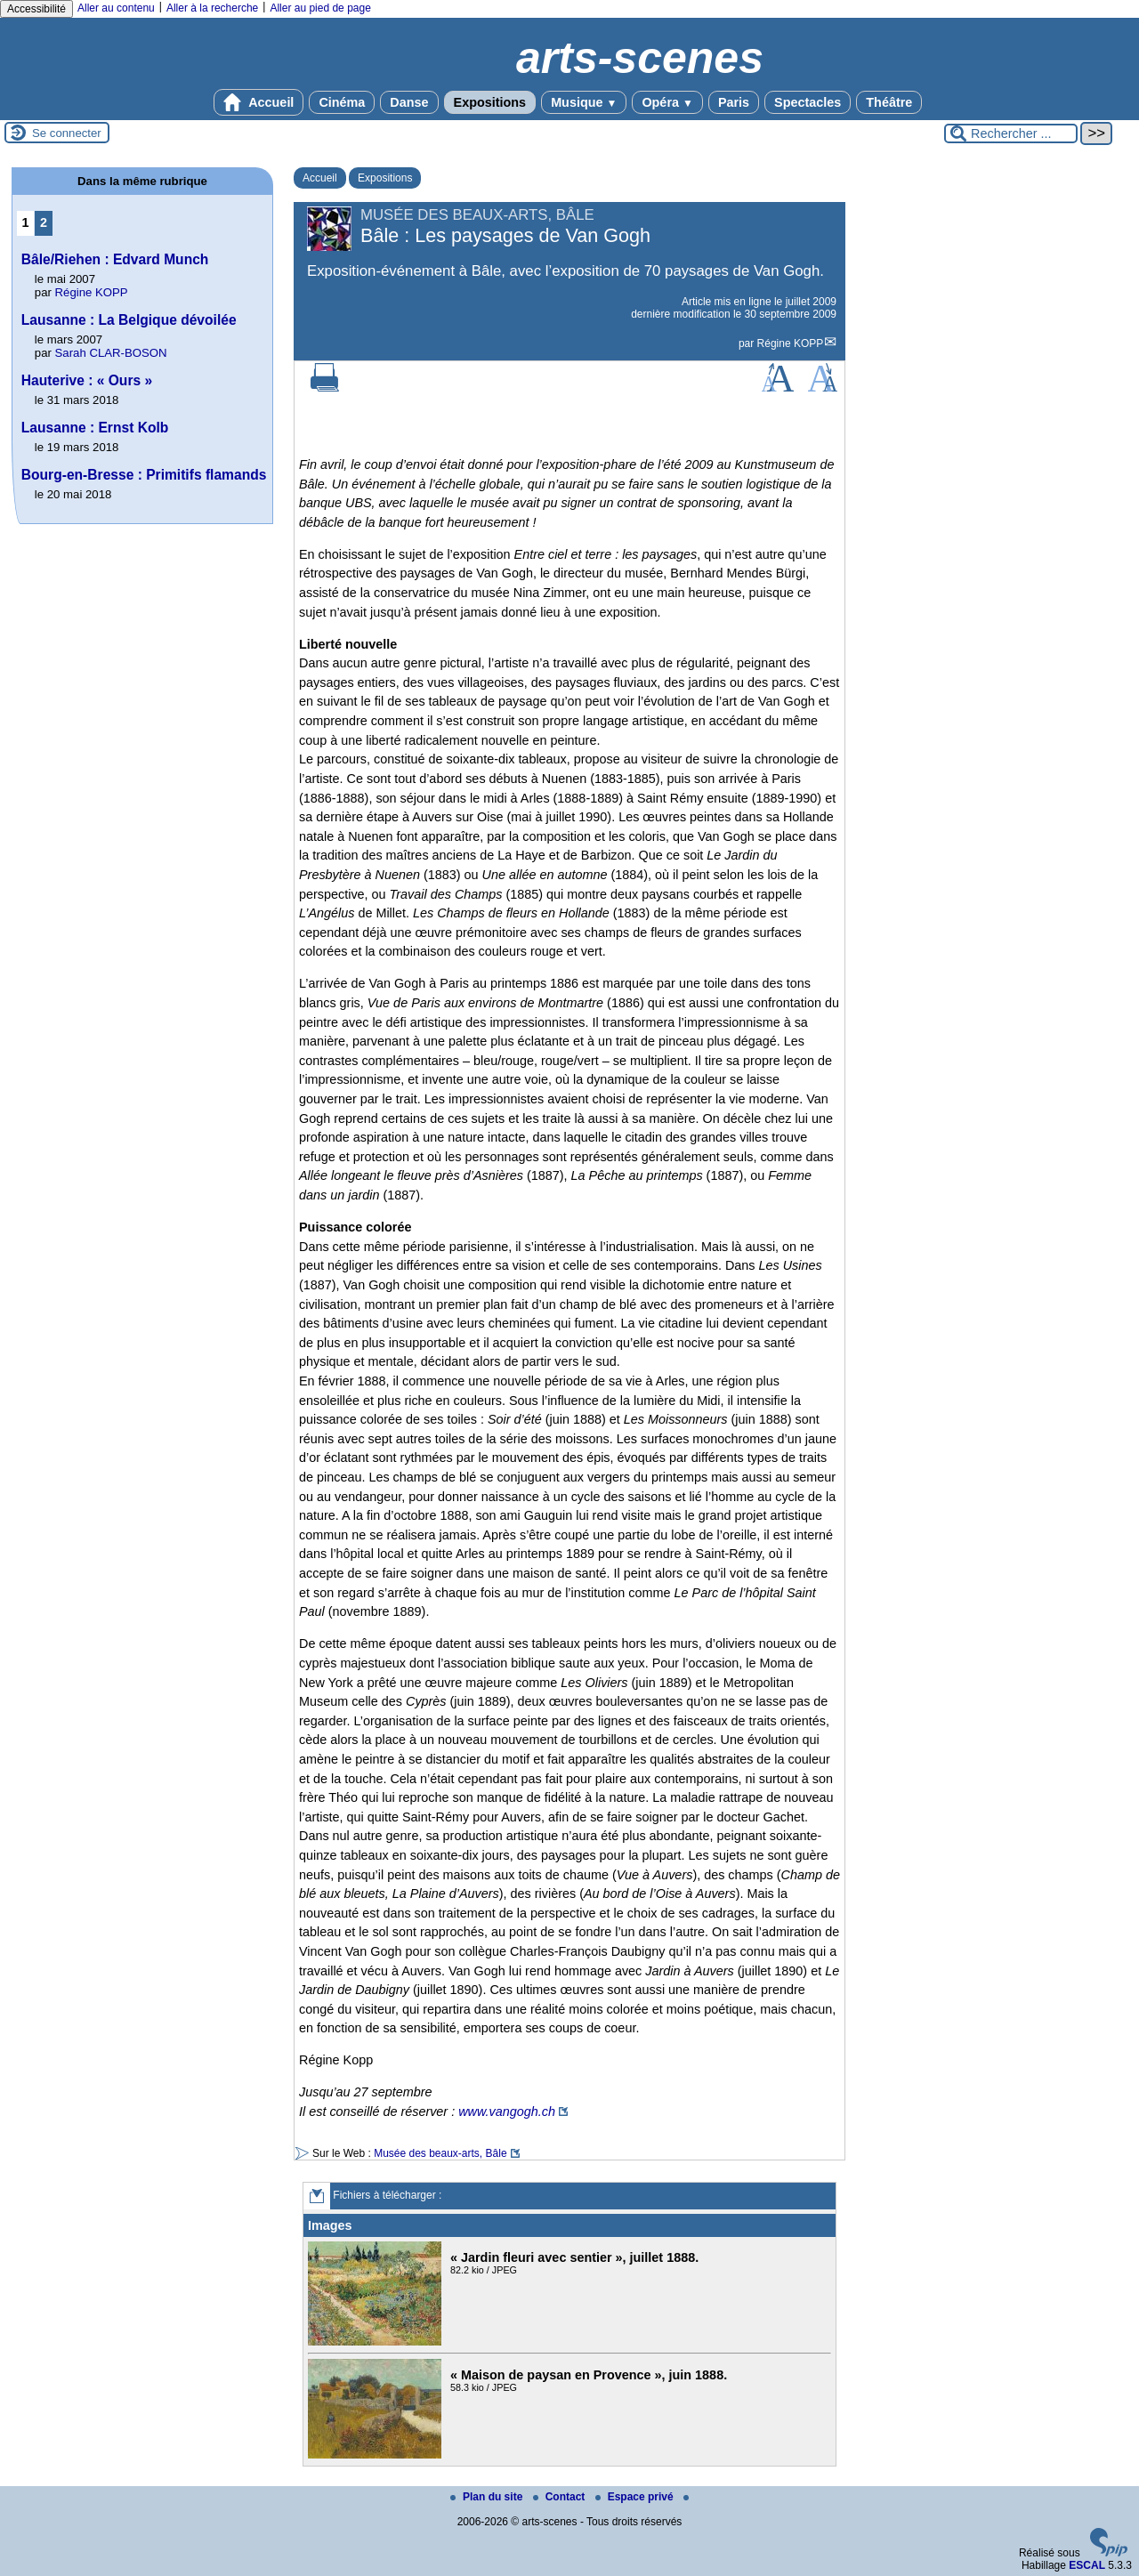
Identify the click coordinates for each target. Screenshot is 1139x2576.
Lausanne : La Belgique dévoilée (129, 319)
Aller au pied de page (320, 8)
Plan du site (488, 2497)
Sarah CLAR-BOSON (111, 352)
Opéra (667, 102)
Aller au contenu (116, 8)
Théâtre (889, 102)
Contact (560, 2497)
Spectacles (807, 102)
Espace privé (635, 2497)
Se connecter (66, 133)
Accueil (259, 102)
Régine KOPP (790, 343)
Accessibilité (36, 9)
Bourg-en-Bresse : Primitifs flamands (144, 474)
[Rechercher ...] (1011, 133)
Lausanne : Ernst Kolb (95, 427)
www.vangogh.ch (506, 2111)
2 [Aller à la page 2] (43, 222)
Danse (409, 102)
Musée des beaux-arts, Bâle (440, 2153)
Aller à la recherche (212, 8)
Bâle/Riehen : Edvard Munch (115, 259)
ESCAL (1087, 2565)
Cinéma (342, 102)
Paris (733, 102)
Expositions (490, 102)
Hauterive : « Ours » (86, 380)
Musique (584, 102)
